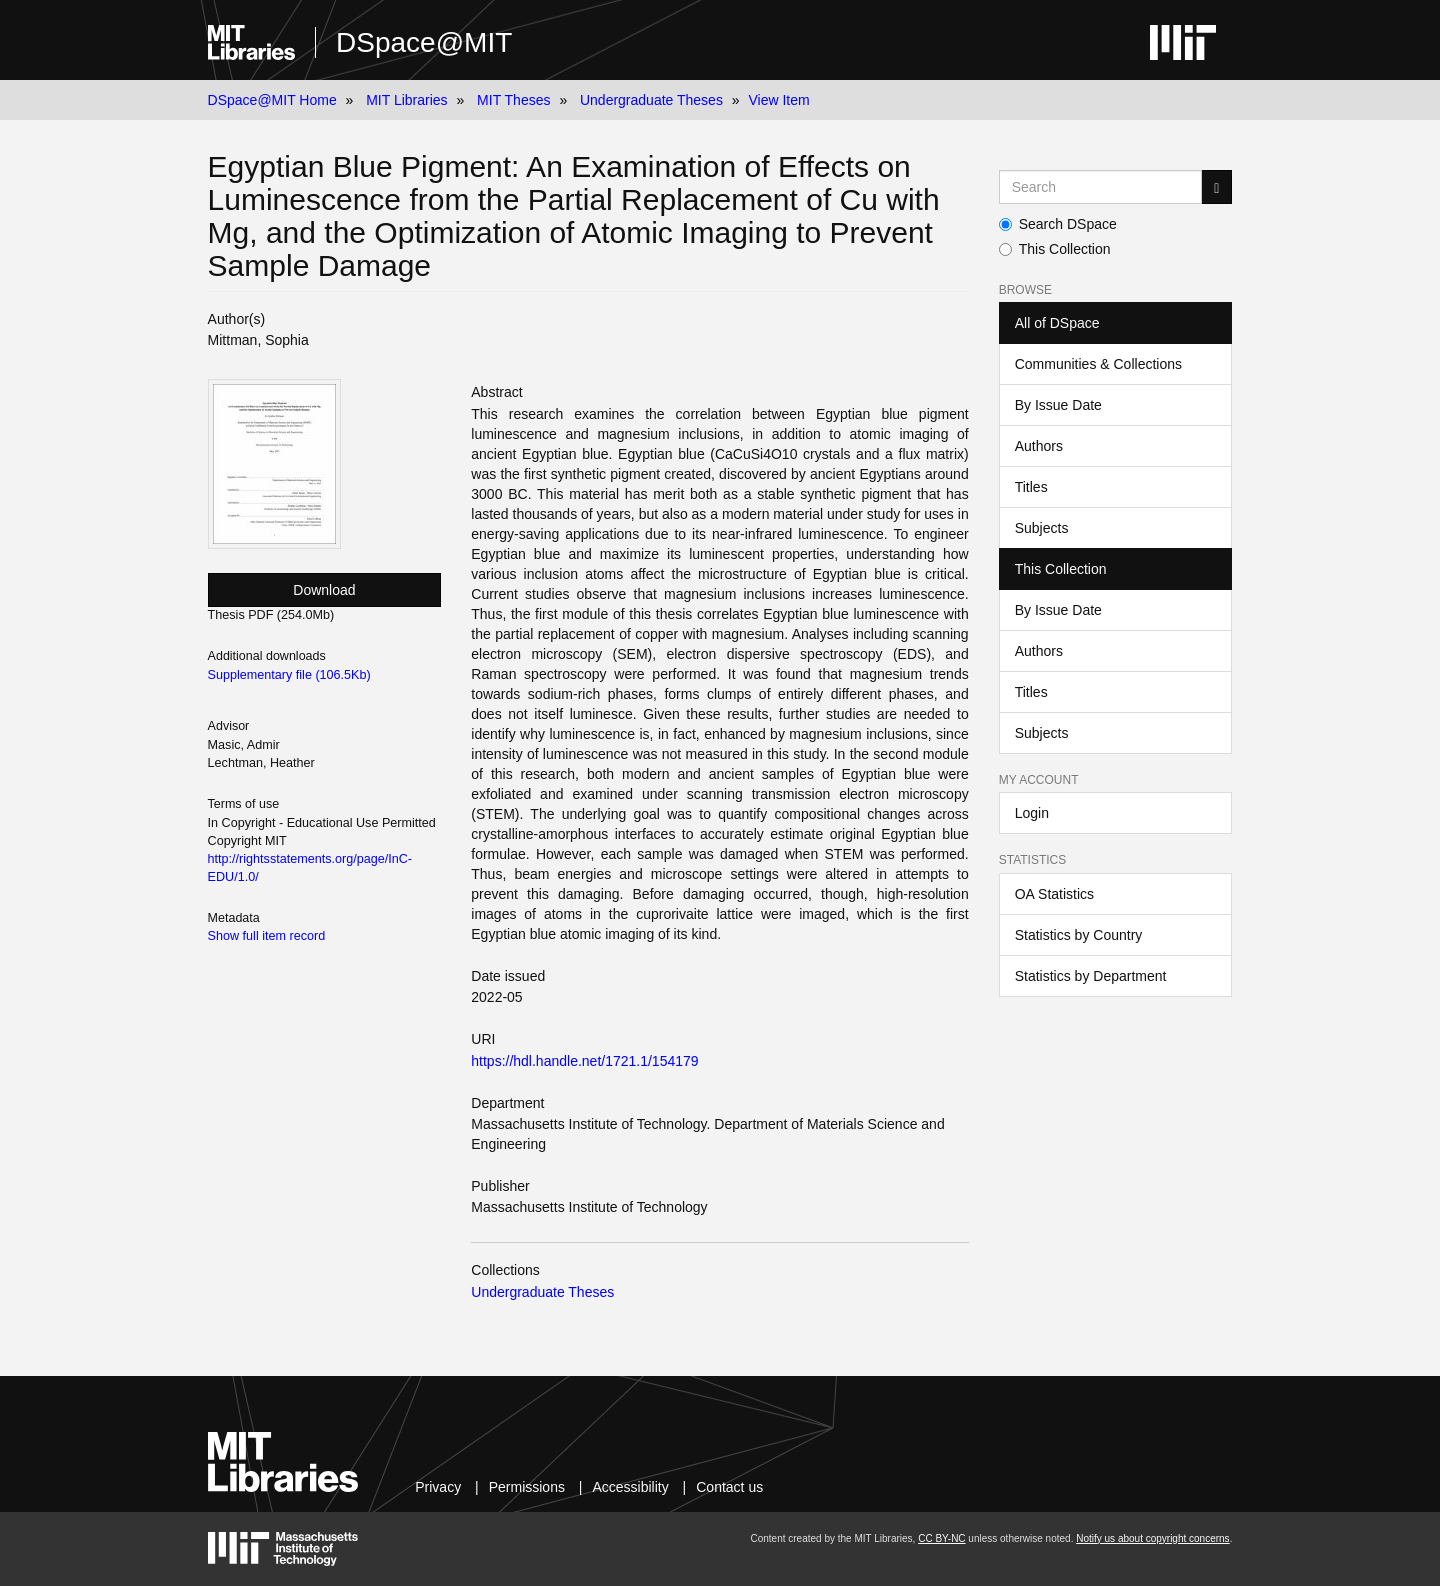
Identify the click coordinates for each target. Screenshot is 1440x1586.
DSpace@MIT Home (272, 100)
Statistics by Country (1079, 935)
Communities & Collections (1098, 364)
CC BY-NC (941, 1538)
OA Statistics (1054, 894)
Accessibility (630, 1487)
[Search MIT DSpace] (1101, 187)
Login (1032, 813)
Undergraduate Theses (651, 100)
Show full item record (267, 936)
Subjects (1042, 528)
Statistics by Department (1091, 976)
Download (324, 590)
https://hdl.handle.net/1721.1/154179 (584, 1061)
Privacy (438, 1487)
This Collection (1055, 249)
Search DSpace (1058, 224)
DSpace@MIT (424, 42)
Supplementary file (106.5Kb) (289, 675)
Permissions (527, 1487)
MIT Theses (513, 100)
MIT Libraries (406, 100)
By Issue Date (1058, 405)
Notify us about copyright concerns (1152, 1538)
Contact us (729, 1487)
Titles (1031, 487)
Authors (1039, 446)
